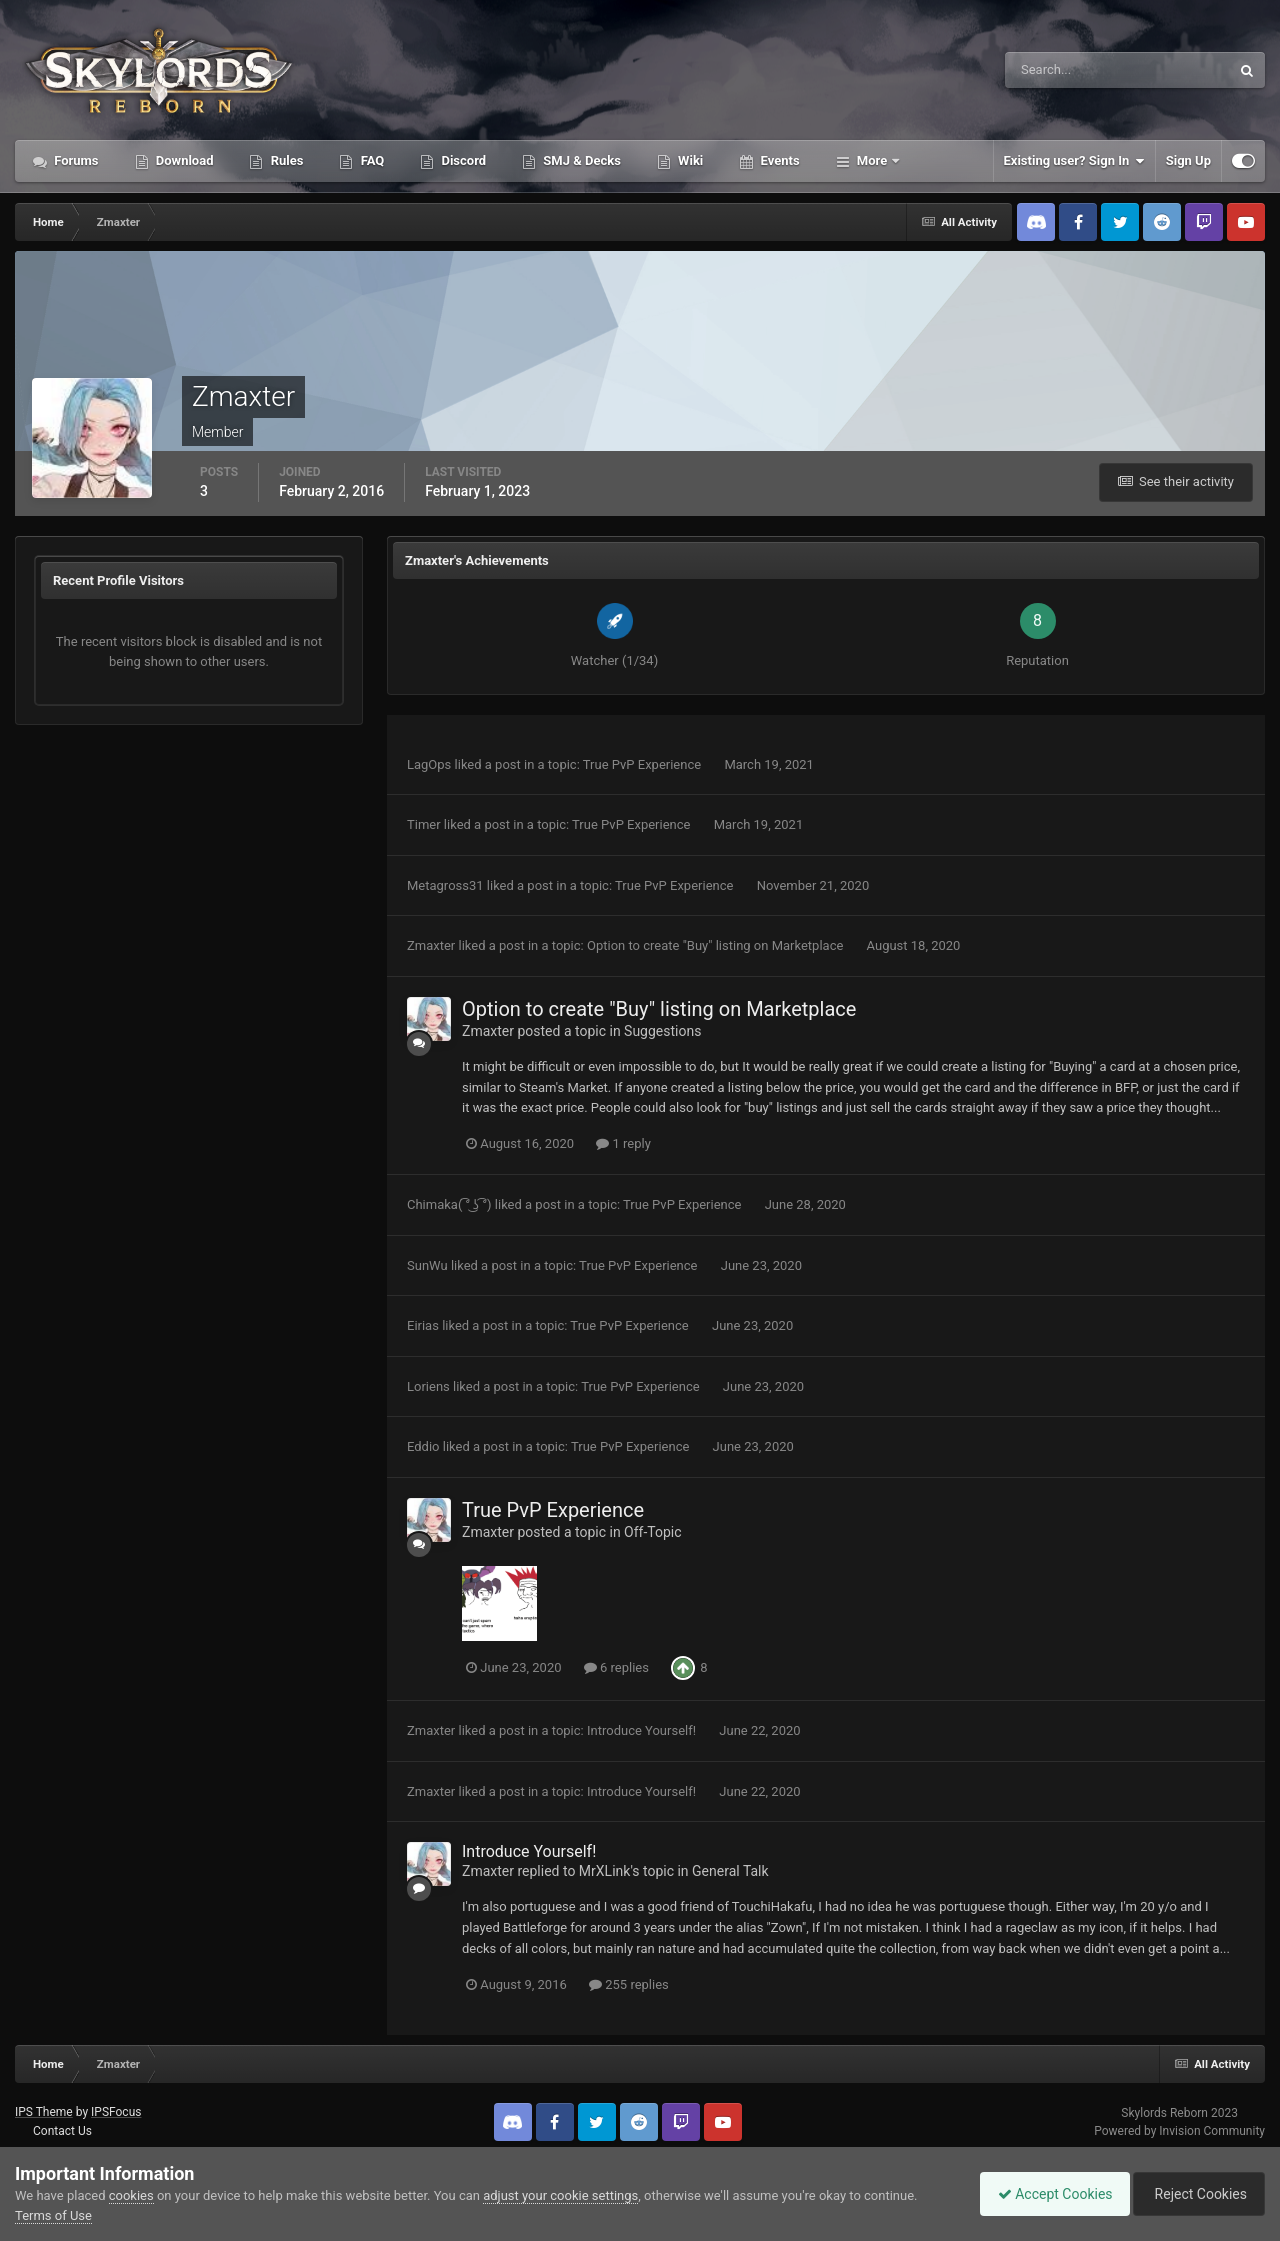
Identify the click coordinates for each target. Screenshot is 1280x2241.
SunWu (427, 1265)
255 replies (629, 1984)
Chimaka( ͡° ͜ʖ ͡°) (449, 1204)
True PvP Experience (644, 764)
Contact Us (62, 2131)
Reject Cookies (1196, 2194)
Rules (285, 160)
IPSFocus (116, 2112)
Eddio (423, 1446)
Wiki (689, 160)
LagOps (429, 764)
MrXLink (605, 1871)
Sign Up (1188, 160)
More (872, 160)
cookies (131, 2195)
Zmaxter (431, 945)
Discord (462, 160)
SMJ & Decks (580, 160)
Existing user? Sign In (1074, 161)
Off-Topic (653, 1532)
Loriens (428, 1386)
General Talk (730, 1871)
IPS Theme (44, 2112)
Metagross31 (445, 885)
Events (778, 160)
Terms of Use (53, 2215)
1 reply (623, 1143)
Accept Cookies (1045, 2194)
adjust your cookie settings (560, 2195)
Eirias (423, 1325)
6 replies (616, 1667)
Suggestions (662, 1031)
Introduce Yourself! (643, 1730)
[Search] (1056, 70)
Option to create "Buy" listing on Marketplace (717, 945)
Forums (75, 160)
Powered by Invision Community (1179, 2131)
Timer (424, 824)
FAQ (370, 160)
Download (183, 160)
